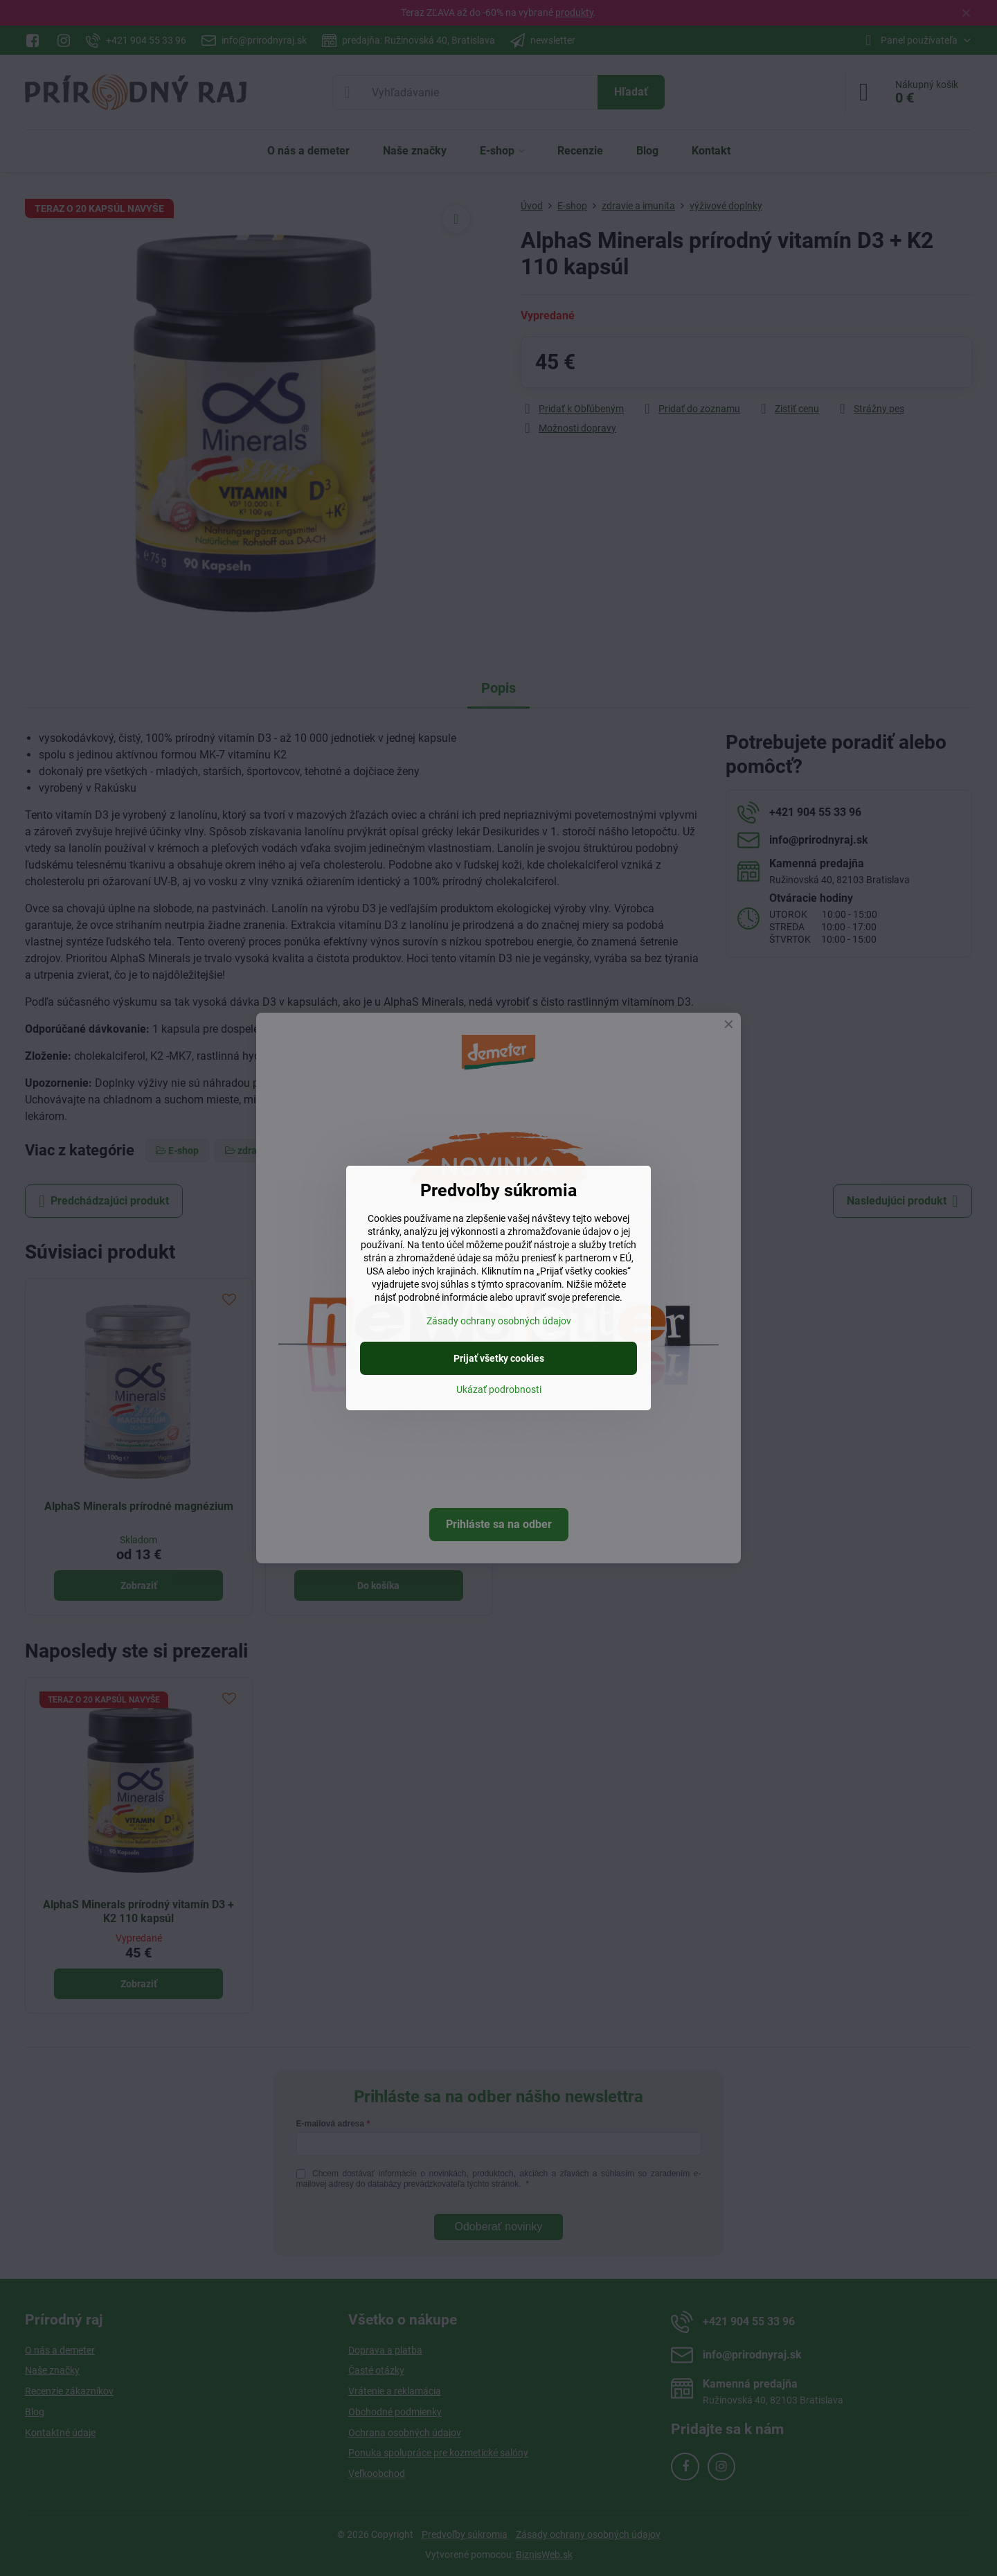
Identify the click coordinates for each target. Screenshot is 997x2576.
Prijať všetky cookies (498, 1358)
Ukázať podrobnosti (498, 1389)
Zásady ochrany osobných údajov (498, 1320)
